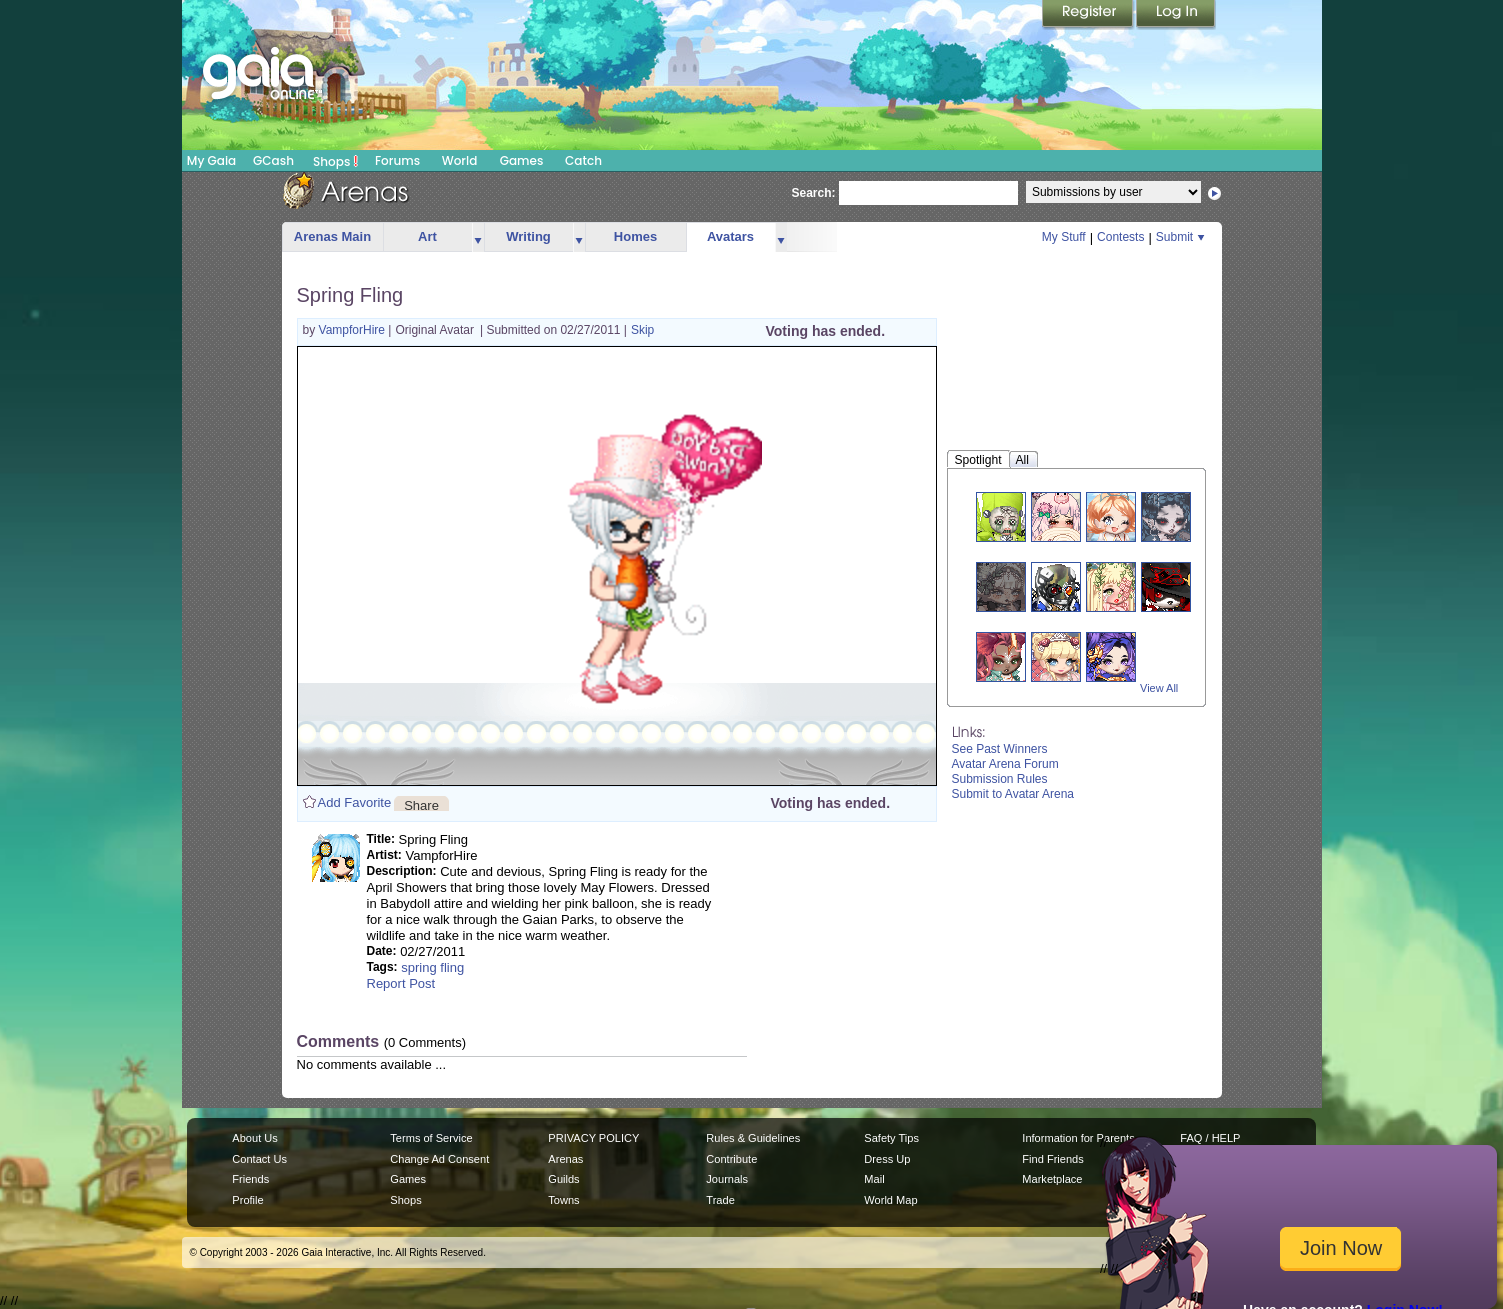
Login (1176, 15)
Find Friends (1052, 1159)
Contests (1120, 237)
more (478, 237)
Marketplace (1052, 1179)
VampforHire (354, 330)
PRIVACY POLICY (593, 1138)
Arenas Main (332, 236)
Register (1089, 15)
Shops (335, 161)
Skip (642, 330)
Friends (250, 1179)
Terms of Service (431, 1138)
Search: (814, 193)
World (460, 160)
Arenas (565, 1159)
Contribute (731, 1159)
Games (522, 160)
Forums (397, 160)
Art (427, 236)
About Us (254, 1138)
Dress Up (887, 1159)
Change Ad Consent (439, 1159)
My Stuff (1064, 237)
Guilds (563, 1179)
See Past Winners (1000, 749)
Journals (727, 1179)
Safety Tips (891, 1138)
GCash (273, 160)
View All (1159, 688)
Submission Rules (1000, 779)
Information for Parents (1078, 1138)
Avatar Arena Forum (1005, 764)
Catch (583, 160)
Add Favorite (355, 802)
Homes (635, 236)
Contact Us (259, 1159)
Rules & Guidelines (753, 1138)
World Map (890, 1200)
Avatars (730, 236)
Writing (528, 236)
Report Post (401, 983)
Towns (563, 1200)
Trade (720, 1200)
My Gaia (211, 160)
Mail (874, 1179)
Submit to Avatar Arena (1013, 794)
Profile (247, 1200)
